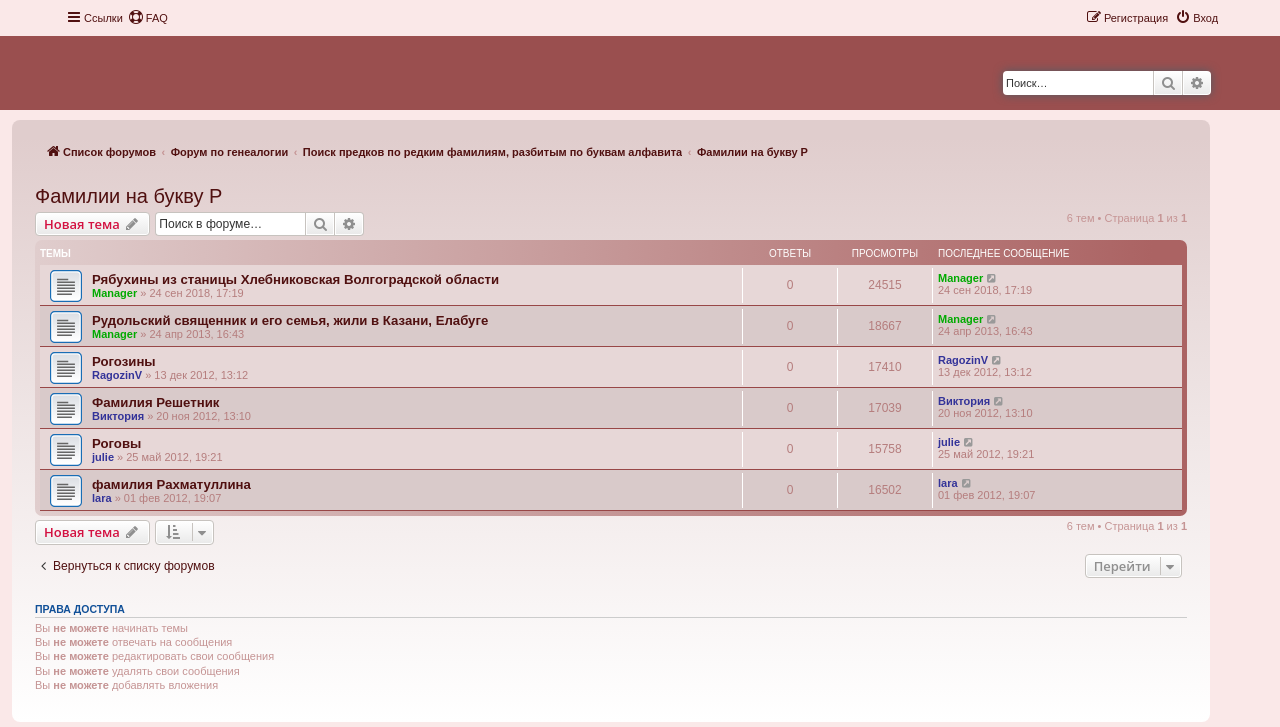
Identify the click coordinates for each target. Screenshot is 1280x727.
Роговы (116, 443)
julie (103, 457)
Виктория (118, 416)
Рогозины (124, 361)
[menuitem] (148, 18)
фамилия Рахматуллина (171, 484)
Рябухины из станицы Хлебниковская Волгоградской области (295, 279)
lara (102, 498)
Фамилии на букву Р (128, 196)
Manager (114, 293)
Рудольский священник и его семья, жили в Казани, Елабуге (290, 320)
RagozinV (117, 375)
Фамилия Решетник (155, 402)
